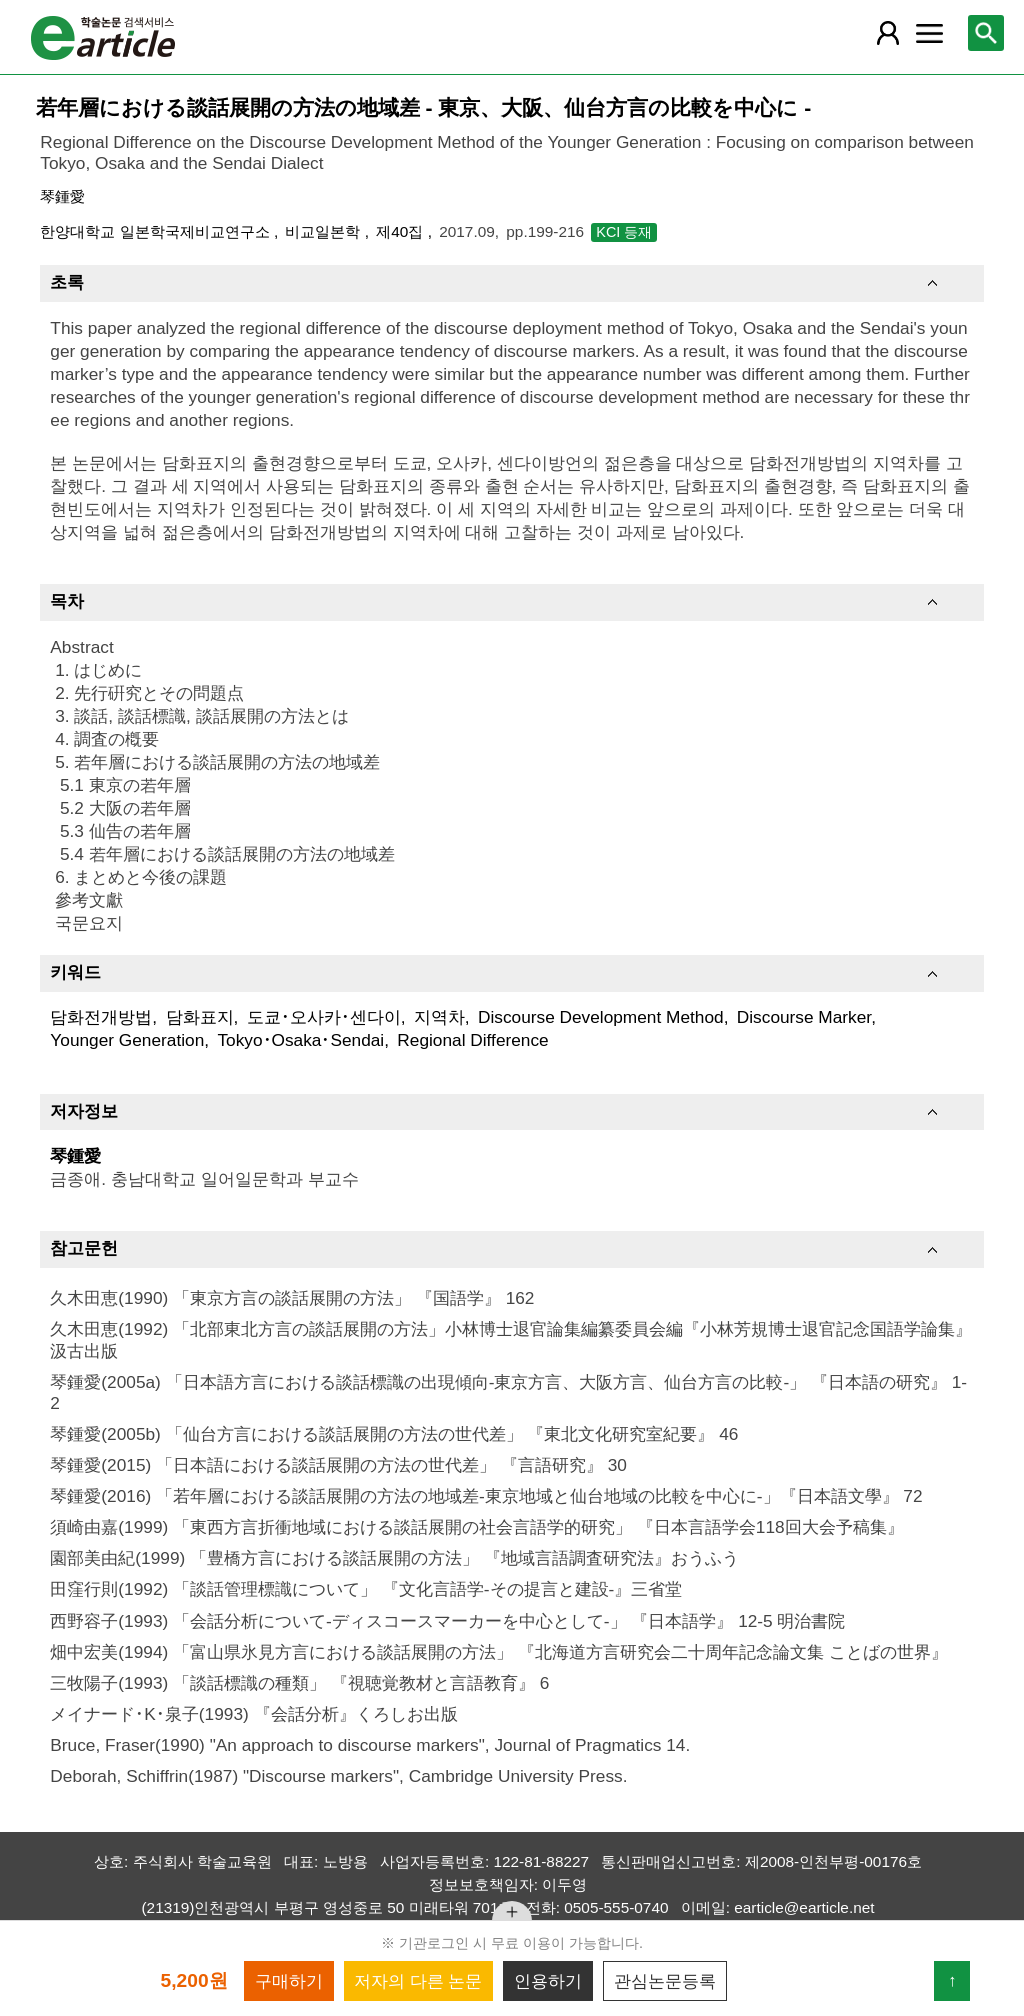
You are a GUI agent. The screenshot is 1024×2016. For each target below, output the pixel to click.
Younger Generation (127, 1040)
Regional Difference (472, 1040)
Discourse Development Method (601, 1017)
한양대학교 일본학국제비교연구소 (157, 231)
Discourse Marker (804, 1017)
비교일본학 (324, 231)
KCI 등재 (624, 232)
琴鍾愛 (62, 196)
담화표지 (200, 1017)
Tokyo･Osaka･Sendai (300, 1040)
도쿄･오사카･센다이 (324, 1017)
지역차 (439, 1017)
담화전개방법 (101, 1017)
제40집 (401, 231)
